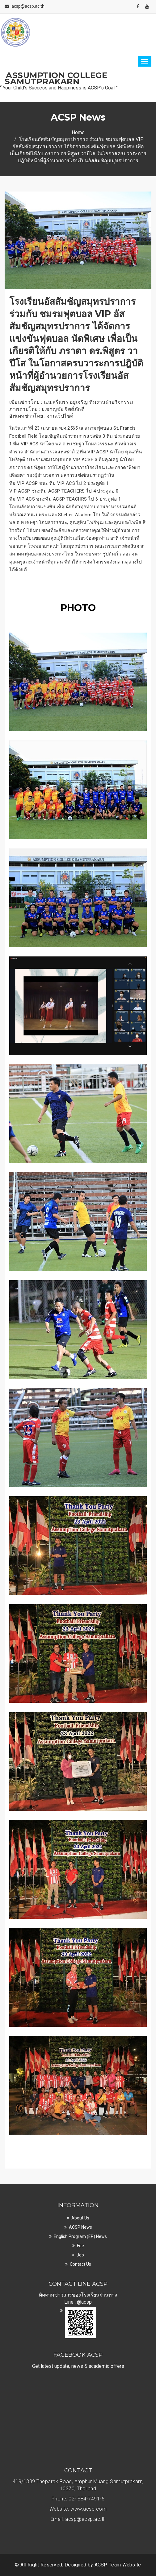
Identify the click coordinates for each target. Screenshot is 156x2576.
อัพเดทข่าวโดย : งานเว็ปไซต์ (41, 416)
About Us (80, 2217)
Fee (80, 2245)
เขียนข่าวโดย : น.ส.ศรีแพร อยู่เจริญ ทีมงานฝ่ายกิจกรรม (71, 402)
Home (78, 132)
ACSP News (80, 2227)
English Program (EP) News (80, 2236)
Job (80, 2254)
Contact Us (80, 2264)
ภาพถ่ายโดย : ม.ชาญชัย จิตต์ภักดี (46, 409)
